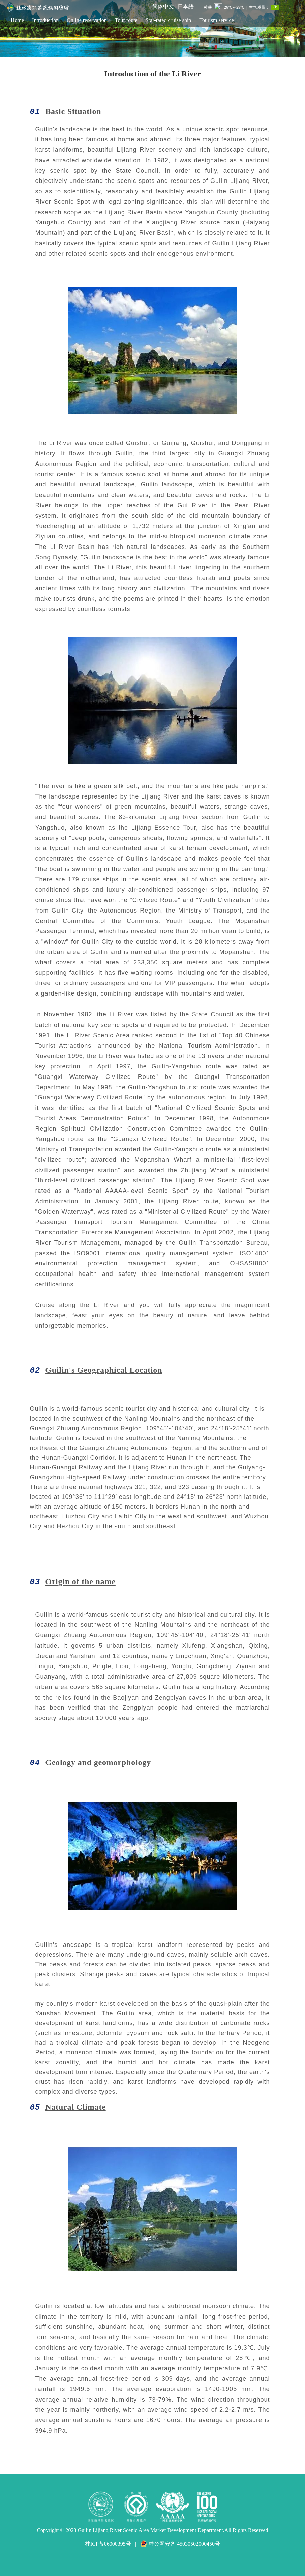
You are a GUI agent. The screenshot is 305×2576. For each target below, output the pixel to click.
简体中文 (163, 6)
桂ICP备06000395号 (108, 2544)
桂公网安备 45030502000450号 (180, 2544)
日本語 (186, 6)
